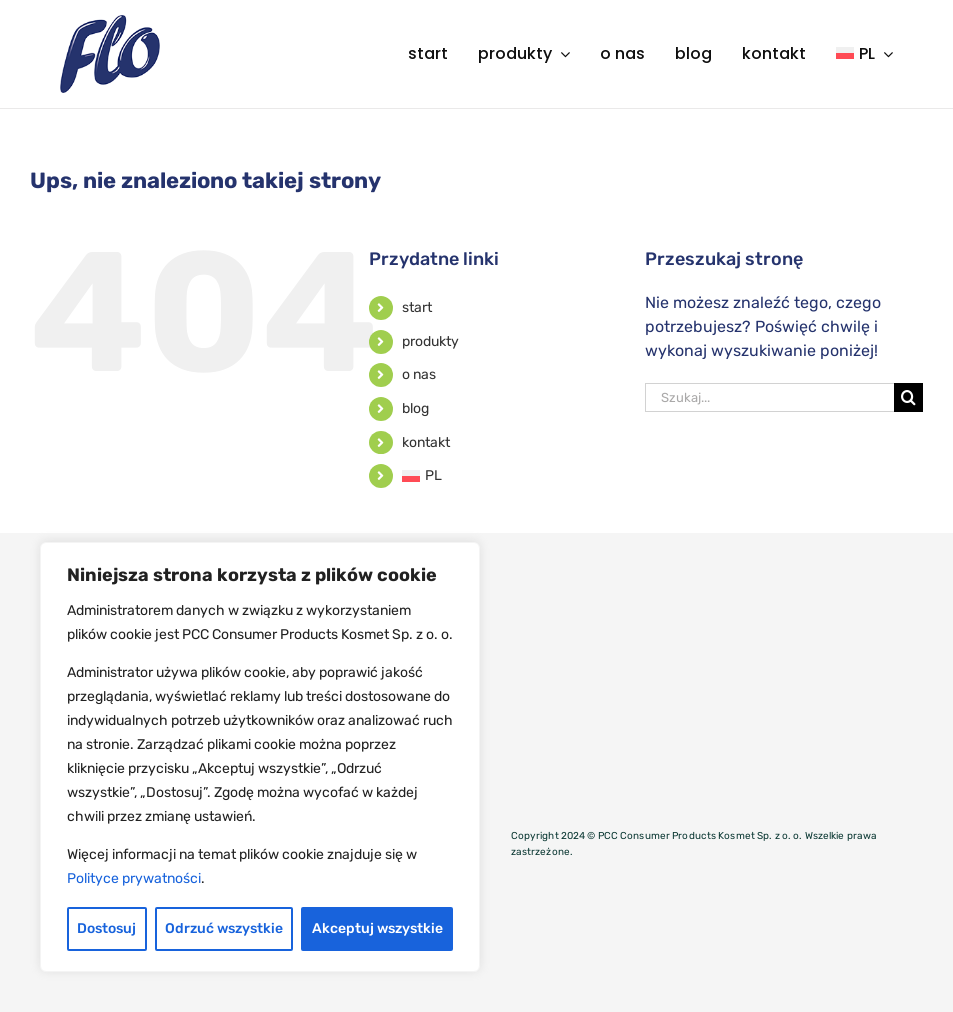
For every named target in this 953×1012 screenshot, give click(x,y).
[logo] (110, 22)
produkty (430, 341)
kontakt (426, 442)
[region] (260, 757)
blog (415, 408)
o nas (419, 374)
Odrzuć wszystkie (224, 928)
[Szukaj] (908, 397)
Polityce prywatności (134, 878)
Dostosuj (106, 928)
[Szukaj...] (769, 397)
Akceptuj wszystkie (377, 928)
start (417, 307)
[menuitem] (864, 54)
